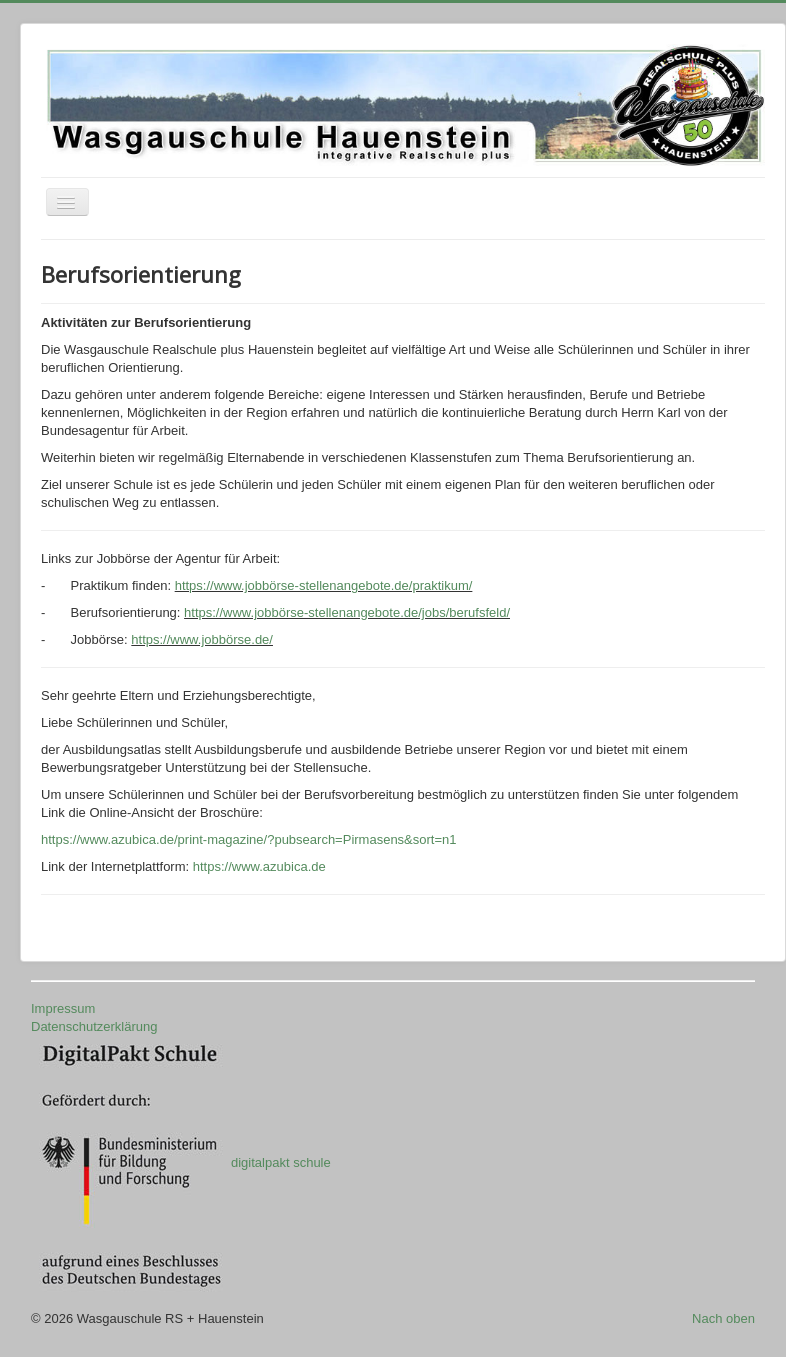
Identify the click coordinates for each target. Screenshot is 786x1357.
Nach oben (723, 1318)
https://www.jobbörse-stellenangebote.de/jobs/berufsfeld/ (347, 612)
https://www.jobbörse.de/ (202, 639)
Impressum (63, 1008)
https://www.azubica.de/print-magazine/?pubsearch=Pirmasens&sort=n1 (249, 839)
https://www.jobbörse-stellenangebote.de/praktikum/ (324, 585)
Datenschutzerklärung (94, 1026)
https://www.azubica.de (259, 866)
